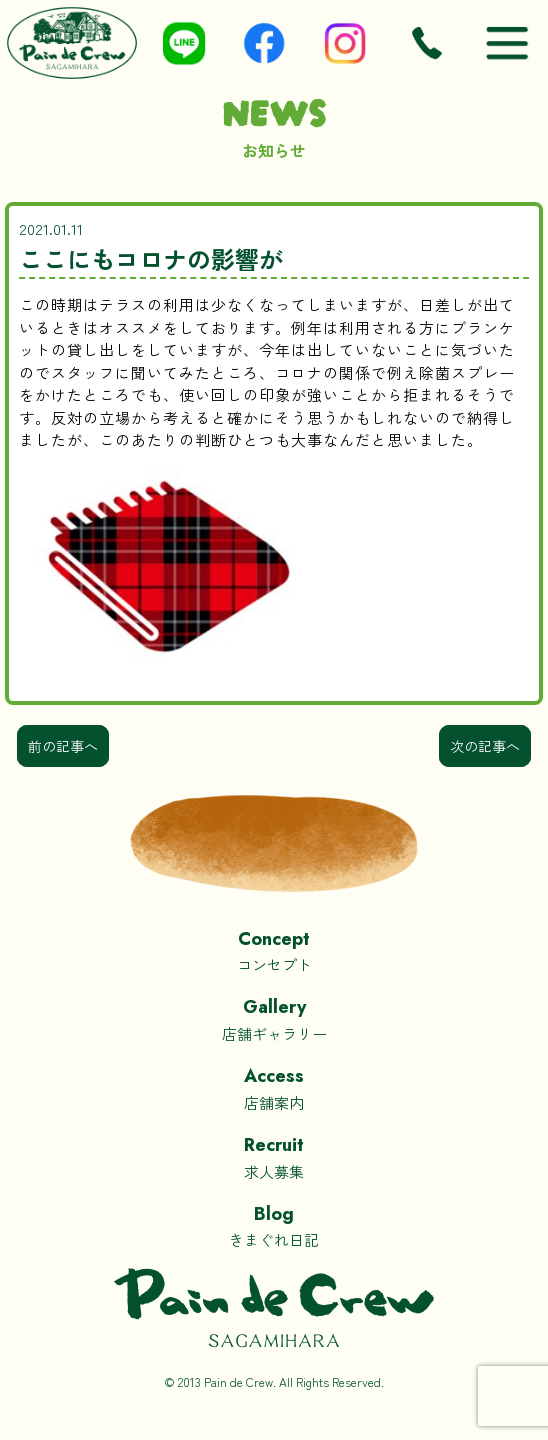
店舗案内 (274, 1087)
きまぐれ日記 (274, 1225)
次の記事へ (485, 746)
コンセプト (274, 950)
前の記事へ (63, 746)
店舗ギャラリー (274, 1018)
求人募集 (274, 1156)
